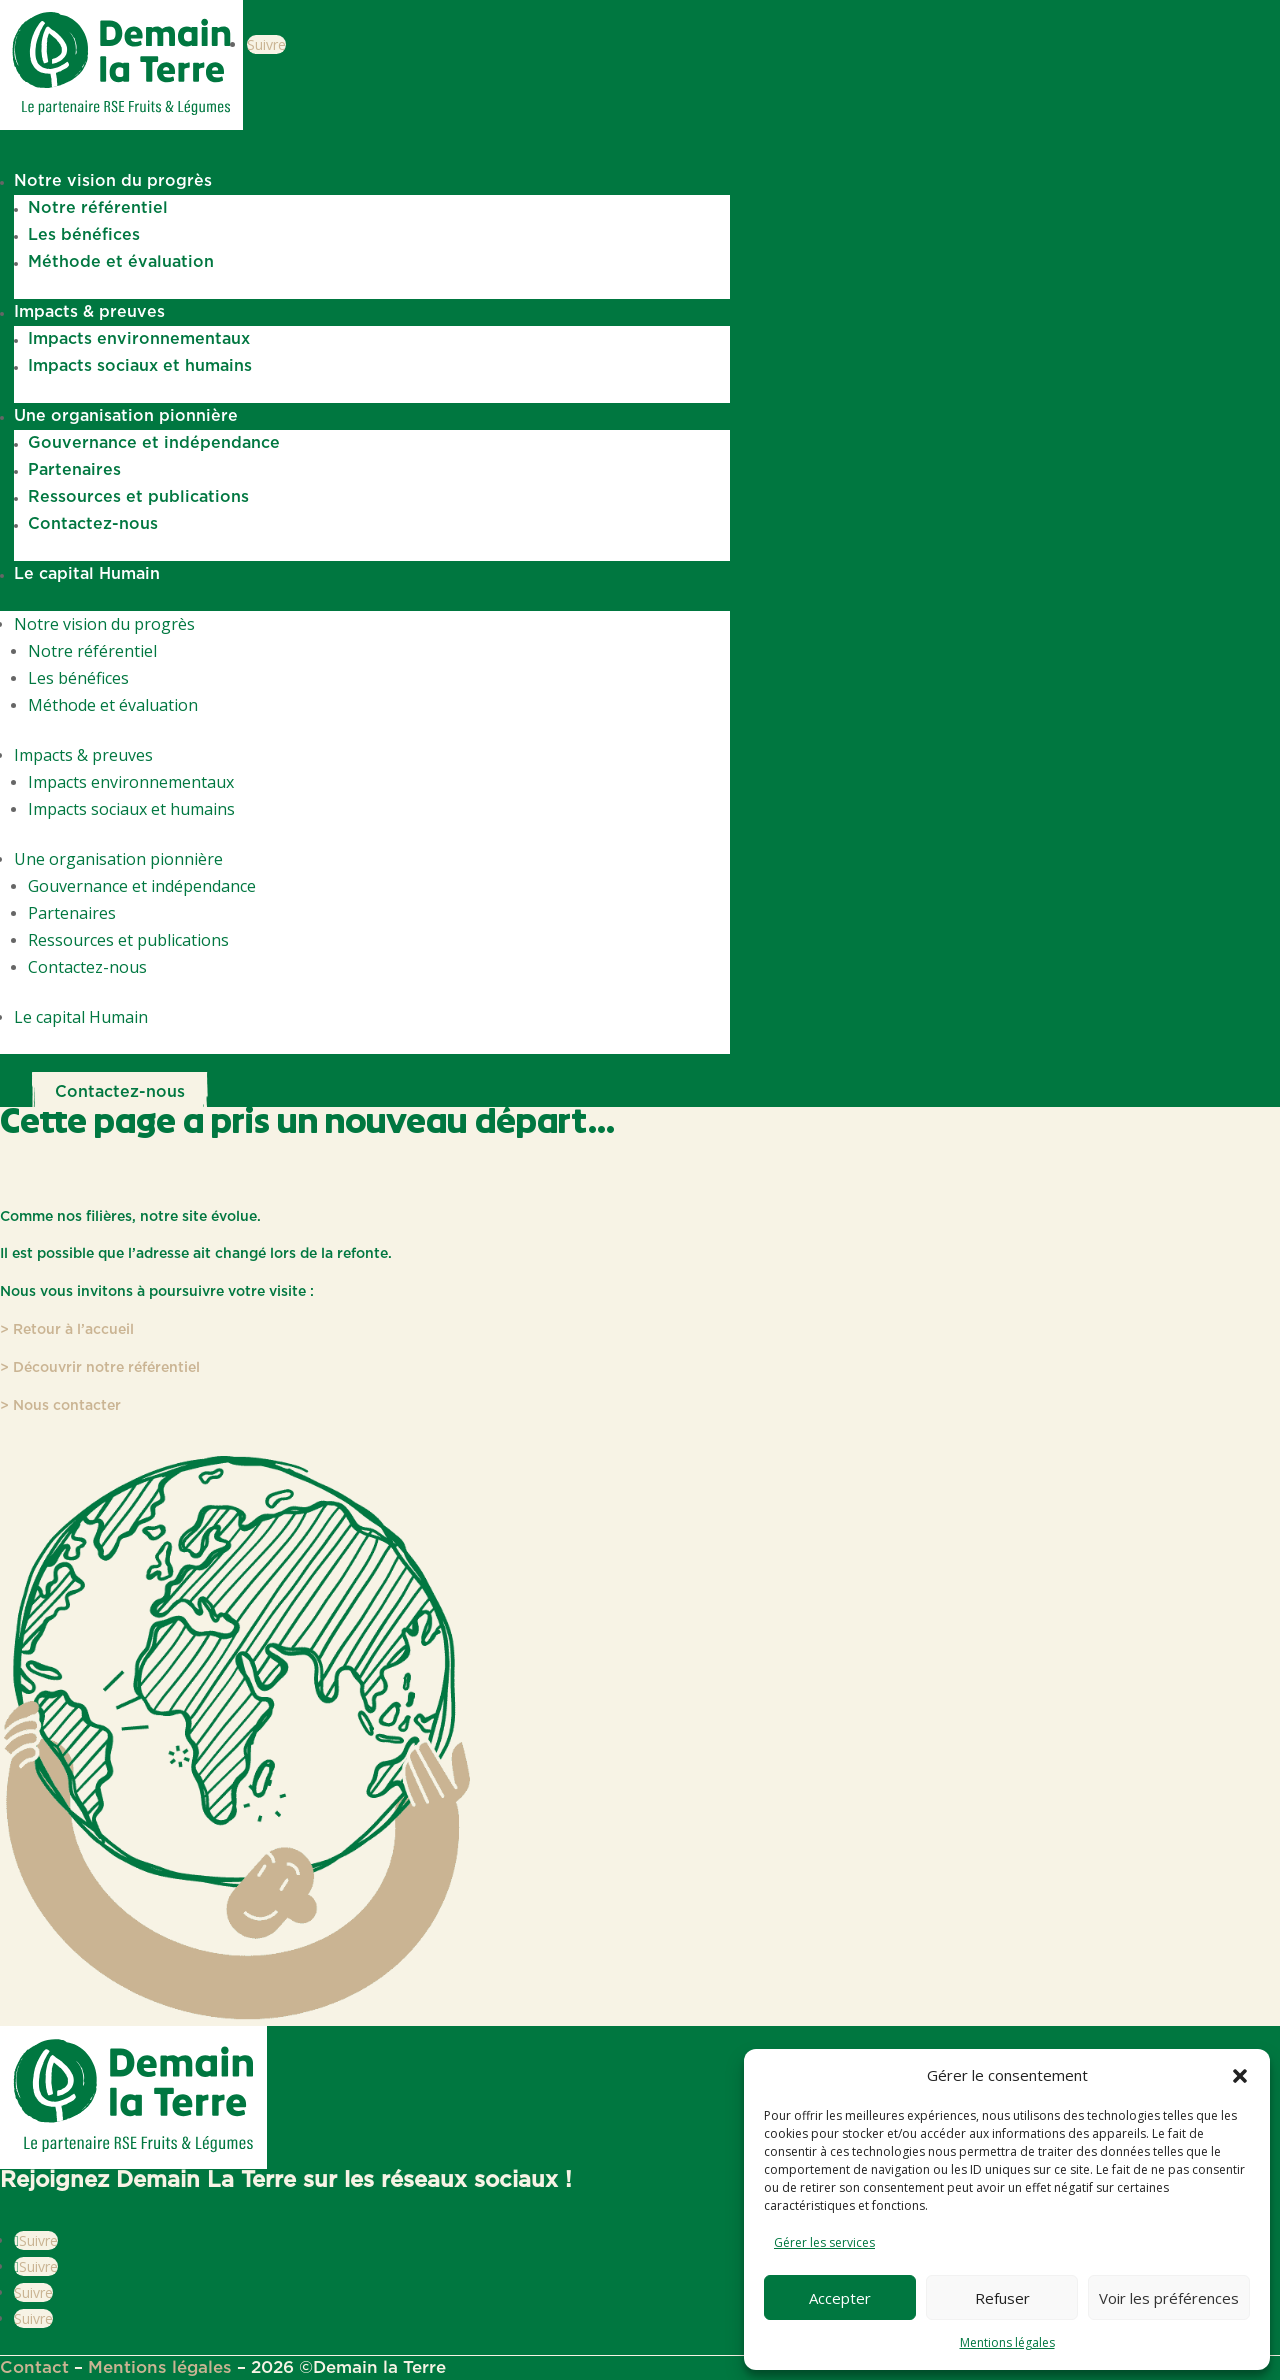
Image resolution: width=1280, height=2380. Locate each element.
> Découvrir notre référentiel (100, 1368)
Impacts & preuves (89, 312)
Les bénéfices (84, 235)
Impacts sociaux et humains (140, 366)
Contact (34, 2367)
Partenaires (74, 470)
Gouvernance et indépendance (154, 443)
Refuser (1002, 2298)
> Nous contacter (60, 1406)
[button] (1240, 2076)
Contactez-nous (93, 524)
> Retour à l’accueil (67, 1330)
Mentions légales (1007, 2342)
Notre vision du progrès (113, 181)
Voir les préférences (1169, 2298)
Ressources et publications (138, 497)
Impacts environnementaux (139, 339)
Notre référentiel (98, 208)
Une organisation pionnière (126, 416)
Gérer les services (824, 2242)
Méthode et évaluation (121, 262)
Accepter (840, 2298)
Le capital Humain (87, 574)
